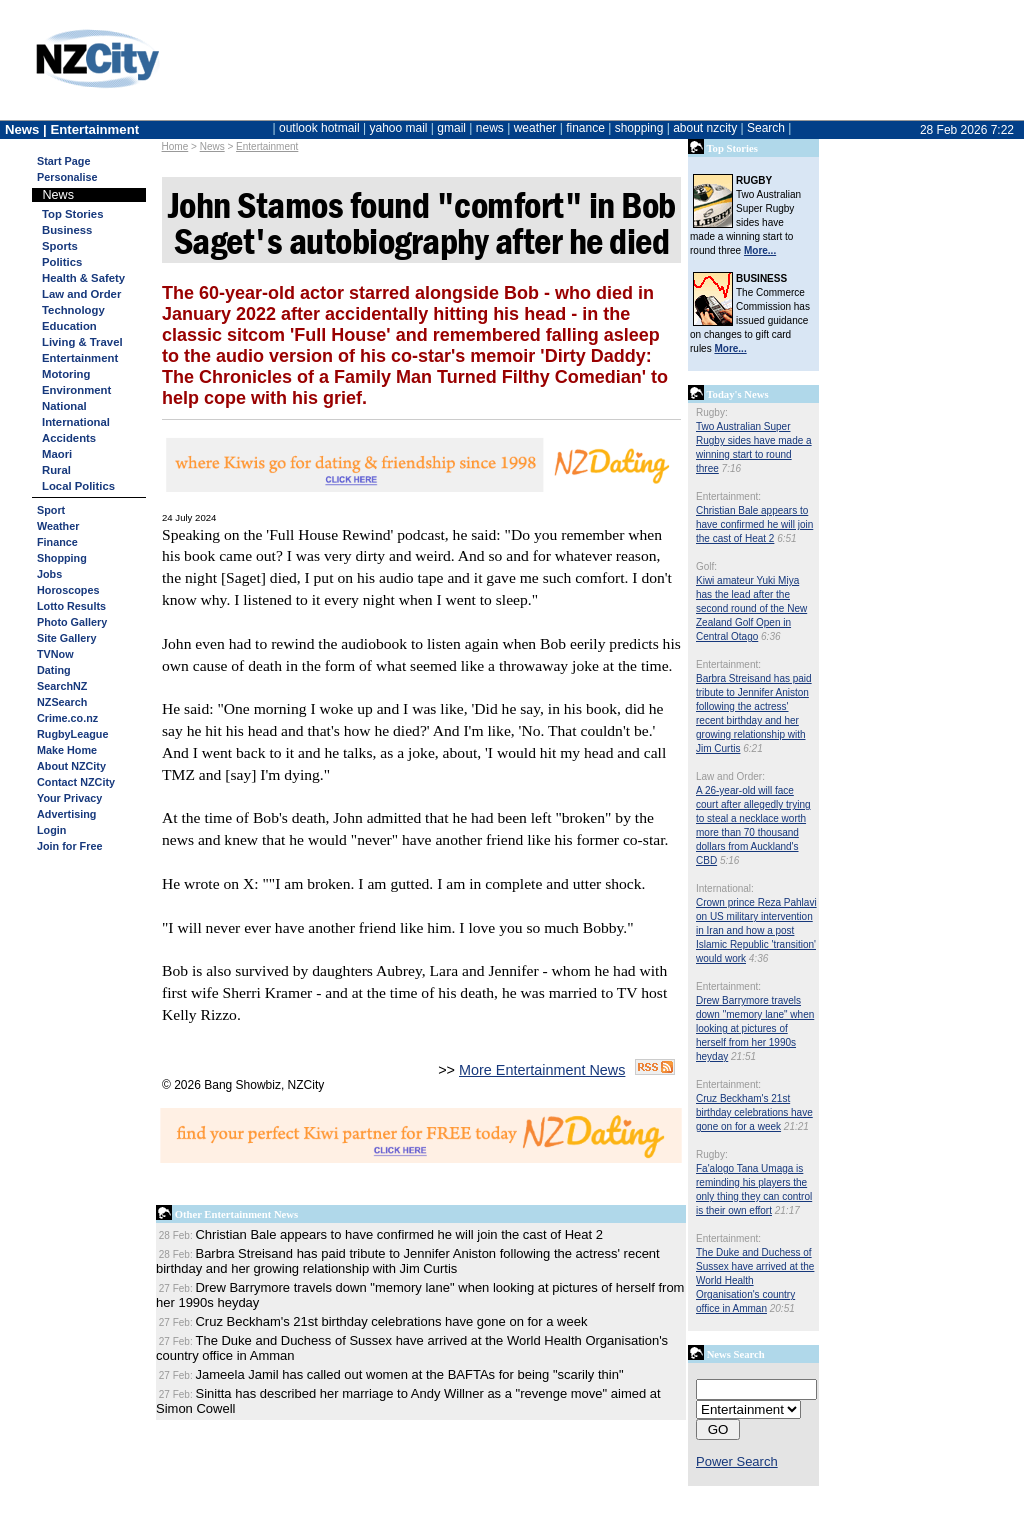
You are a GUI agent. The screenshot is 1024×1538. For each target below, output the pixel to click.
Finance (57, 542)
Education (69, 326)
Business (67, 230)
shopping (639, 128)
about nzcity (705, 128)
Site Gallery (66, 638)
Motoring (66, 374)
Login (51, 830)
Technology (73, 310)
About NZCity (71, 766)
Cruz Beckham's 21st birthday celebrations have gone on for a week (754, 1112)
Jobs (49, 574)
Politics (62, 262)
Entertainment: (728, 496)
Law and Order (81, 294)
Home (175, 146)
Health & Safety (83, 278)
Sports (60, 246)
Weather (58, 526)
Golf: (706, 566)
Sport (51, 510)
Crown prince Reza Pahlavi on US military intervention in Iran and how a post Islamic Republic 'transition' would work (756, 930)
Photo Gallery (72, 622)
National (64, 406)
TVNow (55, 654)
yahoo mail (399, 128)
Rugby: (712, 412)
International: (725, 888)
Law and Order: (730, 776)
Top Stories (72, 214)
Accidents (69, 438)
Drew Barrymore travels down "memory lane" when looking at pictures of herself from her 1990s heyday (755, 1028)
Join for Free (69, 846)
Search (766, 128)
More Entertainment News (542, 1070)
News (212, 146)
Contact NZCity (76, 782)
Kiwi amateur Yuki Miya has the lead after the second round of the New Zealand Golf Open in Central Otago (751, 608)
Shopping (62, 558)
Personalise (67, 177)
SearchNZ (62, 686)
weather (535, 128)
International (76, 422)
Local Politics (78, 486)
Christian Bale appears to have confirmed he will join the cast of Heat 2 (754, 524)
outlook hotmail (319, 128)
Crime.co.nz (67, 718)
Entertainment (267, 146)
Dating (54, 670)
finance (585, 128)
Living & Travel (82, 342)
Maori (57, 454)
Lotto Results (71, 606)
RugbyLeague (72, 734)
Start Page (63, 161)
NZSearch (62, 702)
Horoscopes (68, 590)
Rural (56, 470)
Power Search (737, 1461)
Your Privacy (69, 798)
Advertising (66, 814)
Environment (76, 390)
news (490, 128)
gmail (451, 128)
